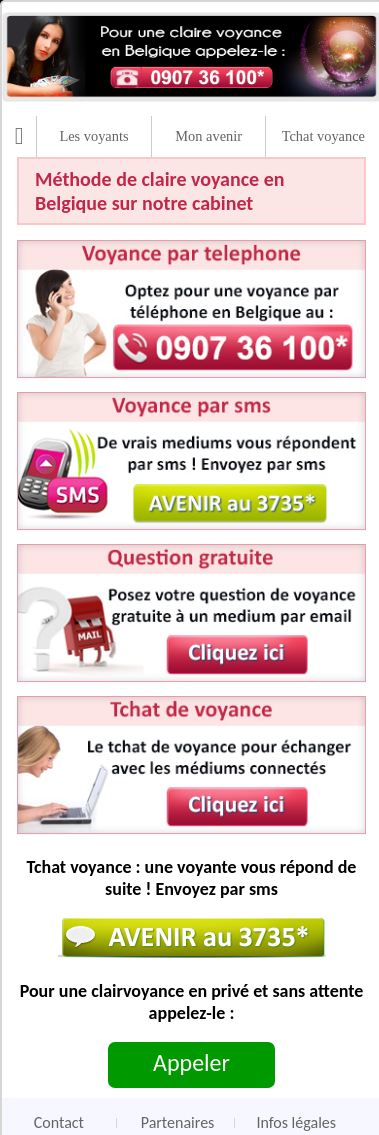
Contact (59, 1123)
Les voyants (93, 136)
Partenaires (178, 1123)
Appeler (191, 1062)
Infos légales (296, 1123)
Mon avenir (208, 136)
